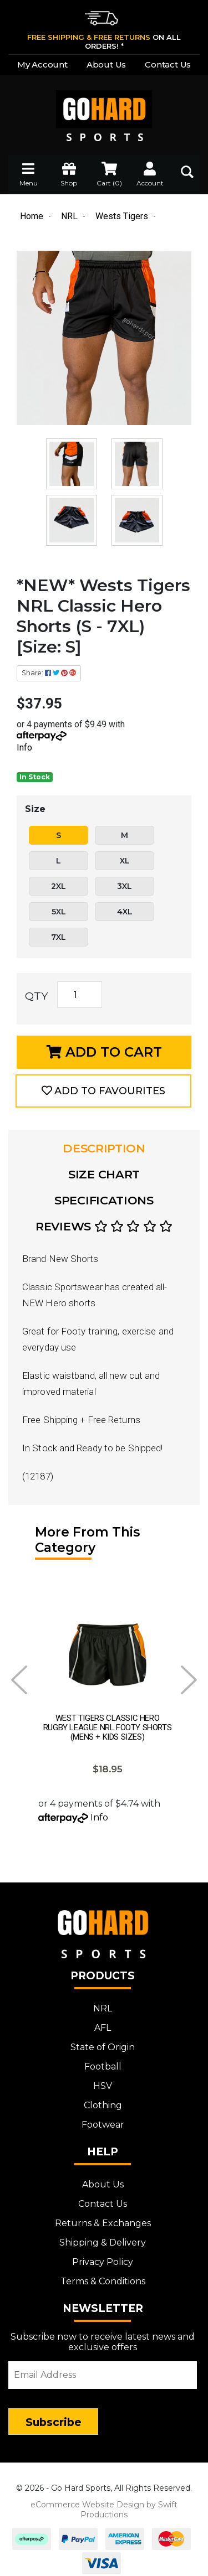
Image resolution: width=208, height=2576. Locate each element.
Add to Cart (104, 1052)
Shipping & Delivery (102, 2236)
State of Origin (102, 2040)
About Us (106, 64)
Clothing (103, 2098)
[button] (103, 1091)
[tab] (104, 1148)
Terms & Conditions (102, 2274)
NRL (102, 2001)
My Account (42, 64)
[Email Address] (102, 2368)
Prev (19, 1679)
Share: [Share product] (49, 673)
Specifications (104, 1200)
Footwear (103, 2118)
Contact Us (168, 64)
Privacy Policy (102, 2255)
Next (189, 1679)
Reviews (104, 1226)
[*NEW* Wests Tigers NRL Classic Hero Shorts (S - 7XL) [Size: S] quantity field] (79, 994)
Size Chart (104, 1174)
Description (104, 1148)
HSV (102, 2079)
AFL (102, 2021)
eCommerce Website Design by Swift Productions (104, 2503)
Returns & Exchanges (103, 2216)
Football (102, 2060)
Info (24, 747)
